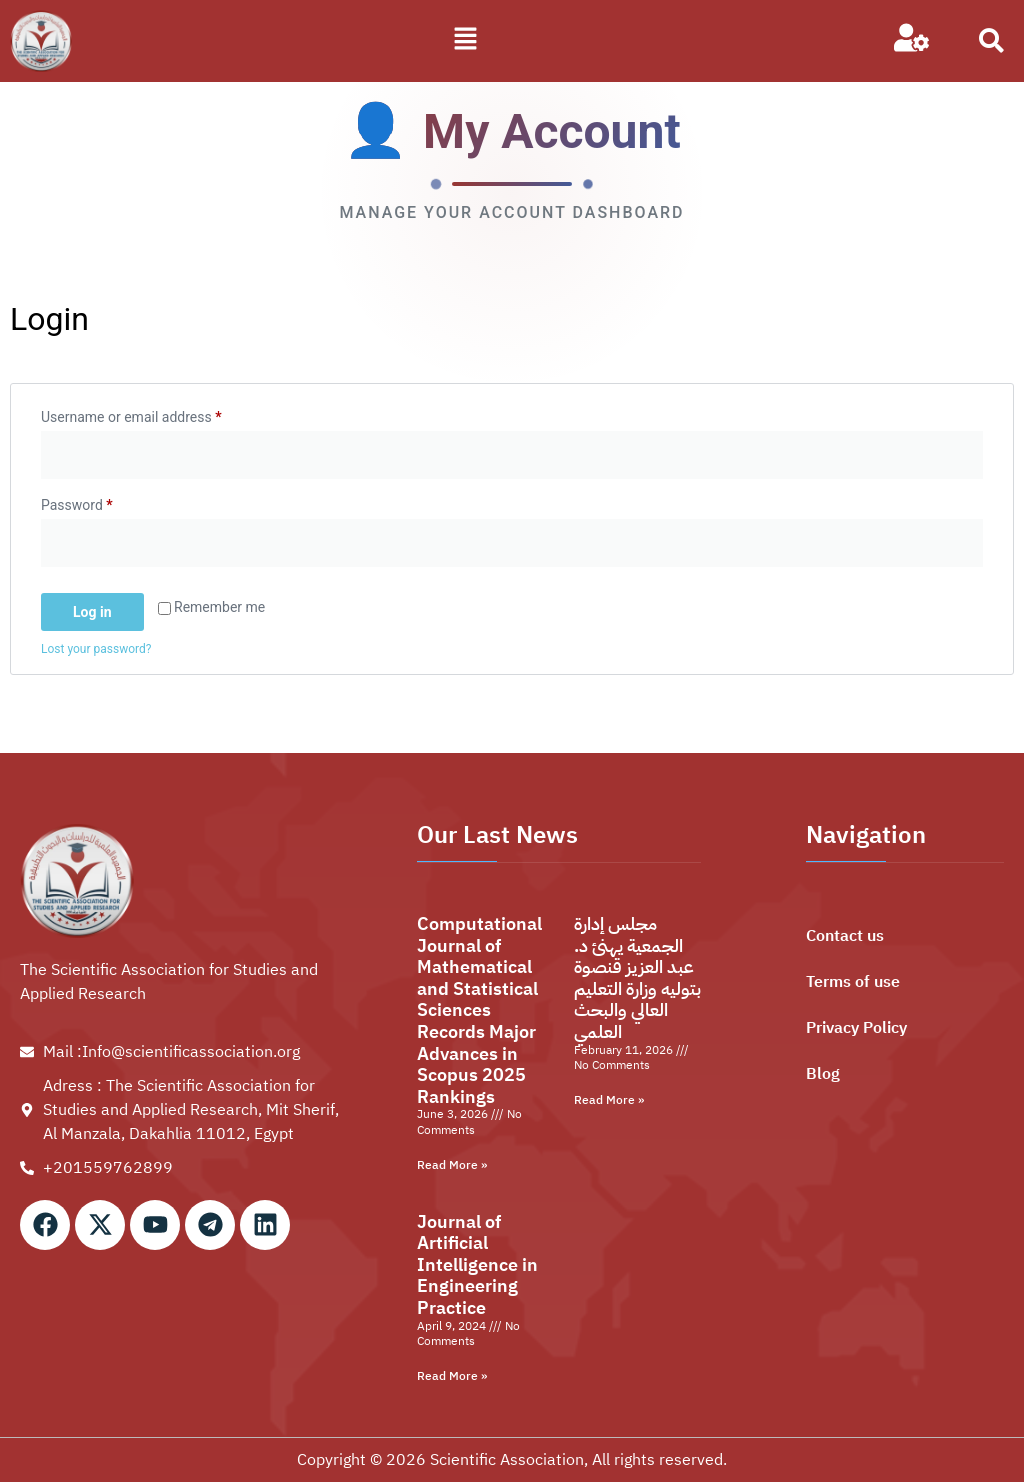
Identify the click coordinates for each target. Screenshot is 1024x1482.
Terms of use (853, 982)
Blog (823, 1074)
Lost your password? (96, 649)
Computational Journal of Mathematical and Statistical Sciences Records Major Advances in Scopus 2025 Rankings (479, 1010)
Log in (92, 612)
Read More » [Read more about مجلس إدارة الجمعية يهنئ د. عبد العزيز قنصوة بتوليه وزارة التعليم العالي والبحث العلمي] (609, 1100)
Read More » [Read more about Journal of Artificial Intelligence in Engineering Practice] (452, 1376)
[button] (466, 41)
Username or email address (158, 414)
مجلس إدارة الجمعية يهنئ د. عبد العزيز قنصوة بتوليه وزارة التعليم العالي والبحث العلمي (637, 977)
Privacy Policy (856, 1028)
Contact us (845, 936)
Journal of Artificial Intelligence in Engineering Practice (477, 1264)
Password (104, 502)
